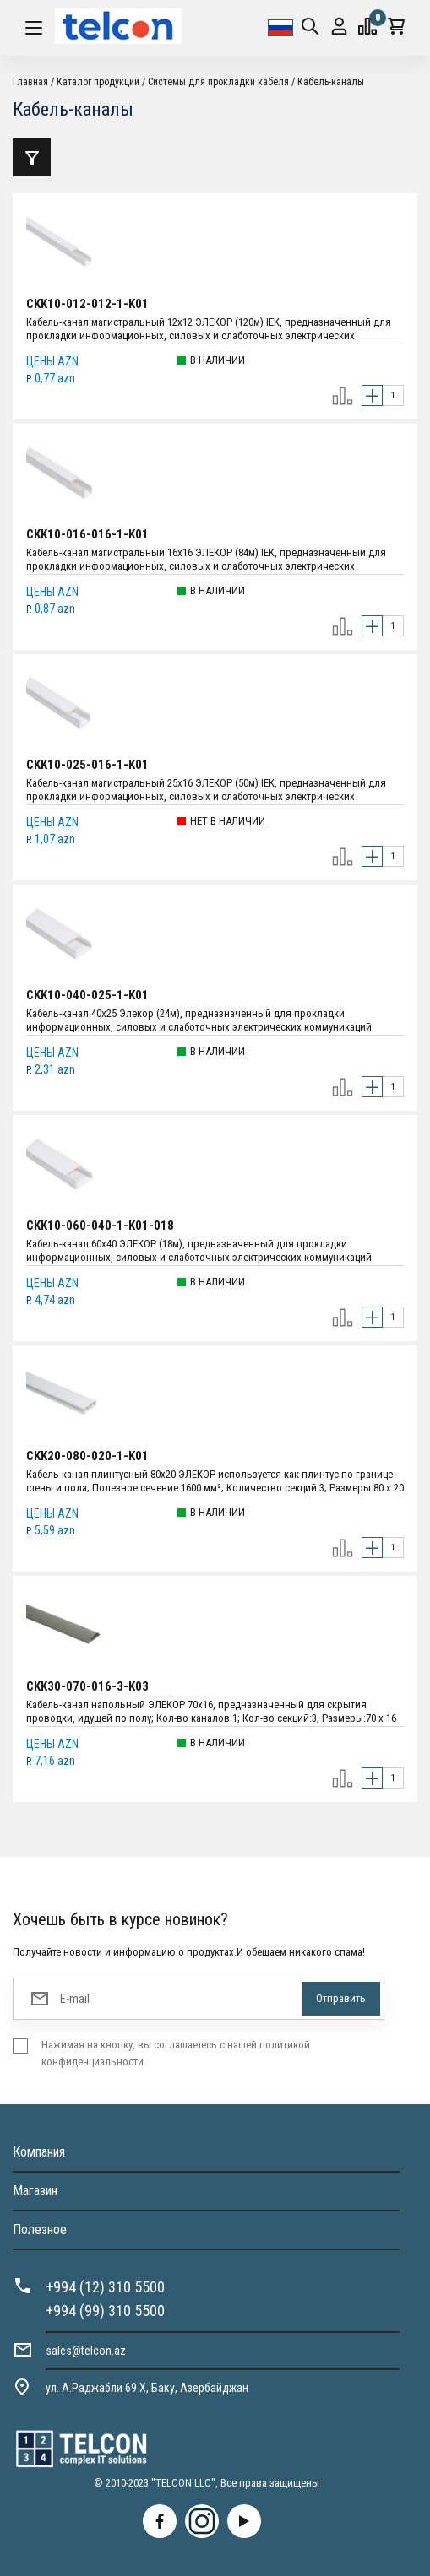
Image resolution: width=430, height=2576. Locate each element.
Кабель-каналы (330, 82)
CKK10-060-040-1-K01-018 (100, 1225)
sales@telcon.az (86, 2350)
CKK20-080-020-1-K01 (87, 1456)
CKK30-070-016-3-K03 (87, 1686)
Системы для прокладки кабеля (218, 82)
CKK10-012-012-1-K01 (87, 303)
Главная (30, 82)
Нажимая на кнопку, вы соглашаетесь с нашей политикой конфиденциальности (175, 2053)
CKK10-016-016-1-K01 (87, 534)
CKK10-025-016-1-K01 (87, 764)
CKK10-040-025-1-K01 (87, 995)
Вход (339, 26)
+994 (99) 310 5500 (105, 2310)
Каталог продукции (98, 82)
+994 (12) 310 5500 (105, 2287)
